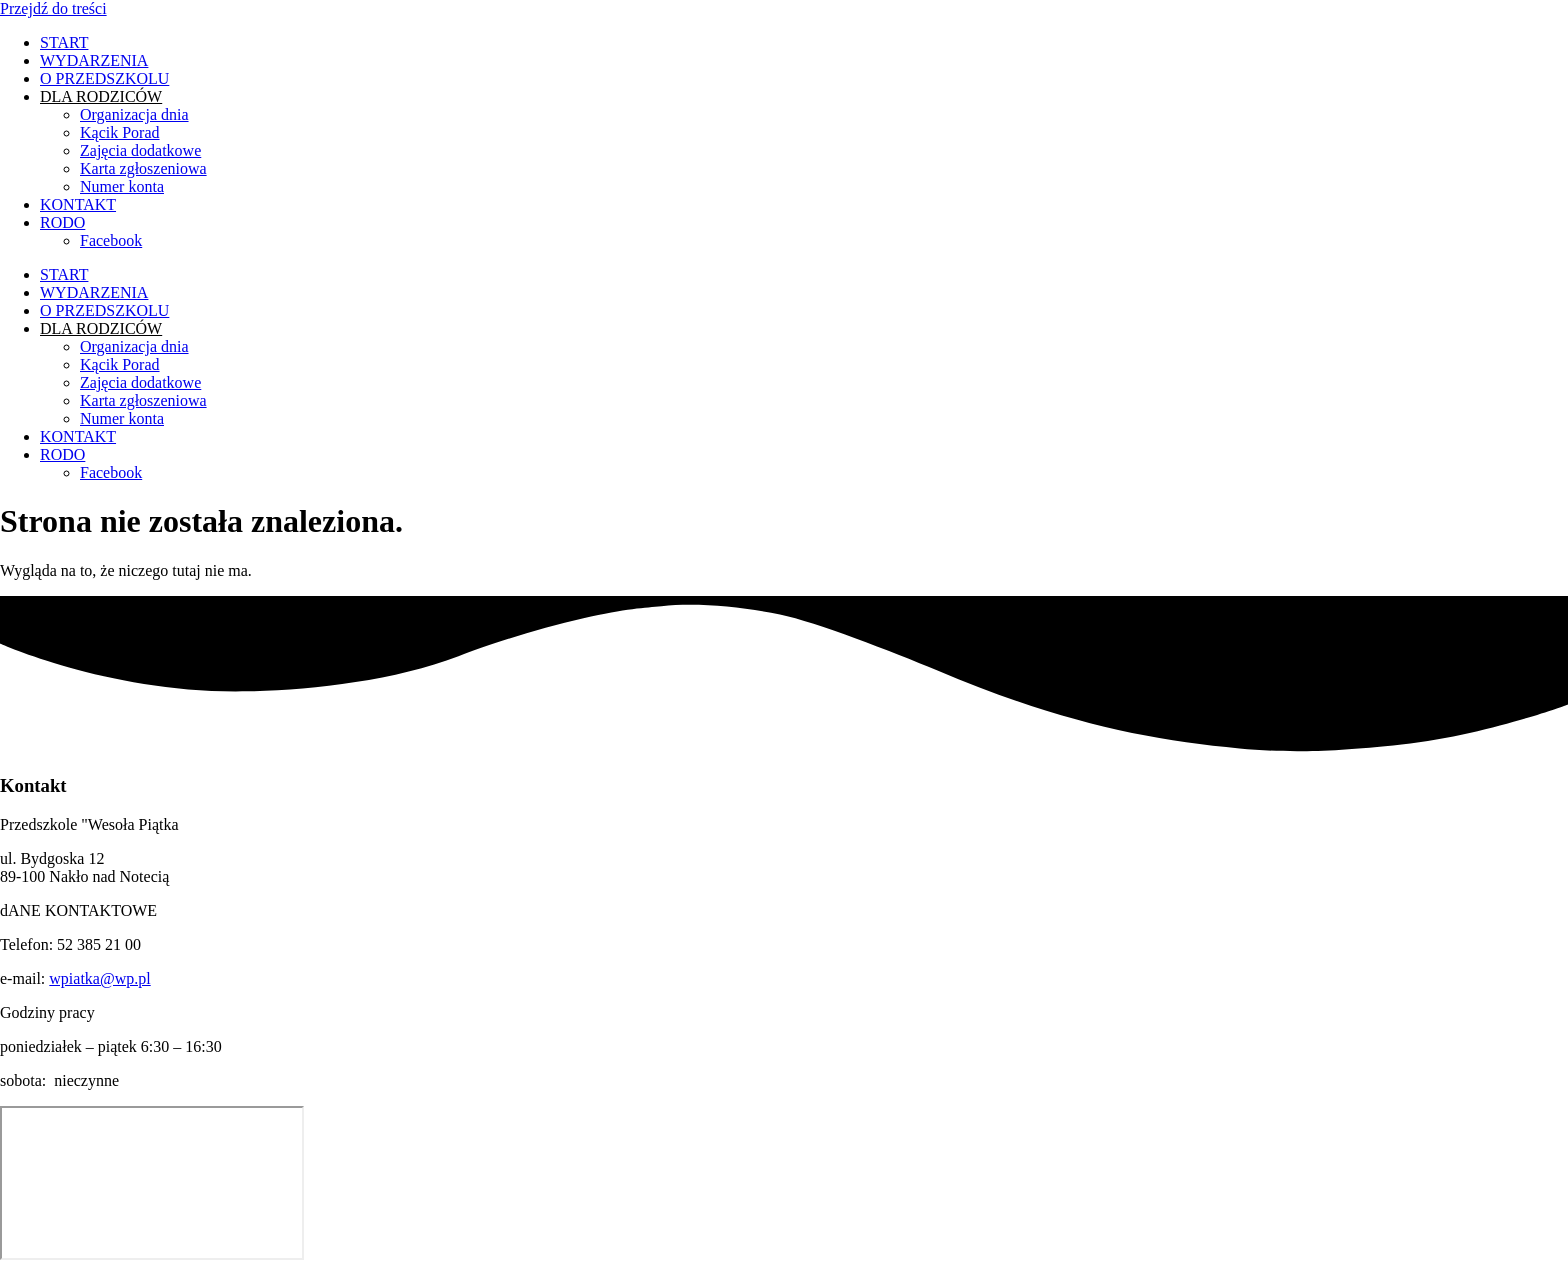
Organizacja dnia (134, 114)
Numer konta (122, 186)
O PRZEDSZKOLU (104, 78)
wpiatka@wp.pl (99, 978)
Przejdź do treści (53, 8)
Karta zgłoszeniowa (143, 168)
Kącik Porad (120, 132)
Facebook (111, 240)
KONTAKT (78, 204)
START (64, 42)
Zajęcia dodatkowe (140, 150)
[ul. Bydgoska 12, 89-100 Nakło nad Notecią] (152, 1183)
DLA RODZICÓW (101, 96)
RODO (62, 222)
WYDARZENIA (94, 60)
